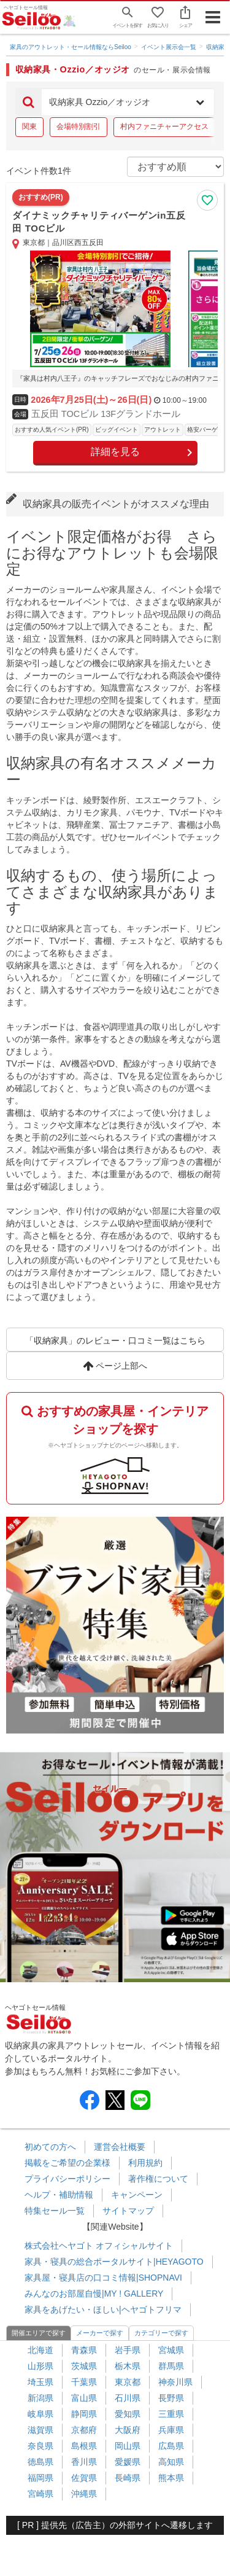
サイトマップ (128, 2211)
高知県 (171, 2462)
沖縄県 (84, 2494)
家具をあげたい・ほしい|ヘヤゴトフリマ (103, 2309)
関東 (29, 126)
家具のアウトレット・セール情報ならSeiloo (70, 47)
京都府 (84, 2430)
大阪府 (127, 2430)
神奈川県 (175, 2382)
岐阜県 (40, 2414)
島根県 (84, 2446)
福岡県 (40, 2478)
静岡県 (84, 2414)
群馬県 (171, 2366)
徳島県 (40, 2462)
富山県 (84, 2398)
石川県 (127, 2398)
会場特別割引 (78, 126)
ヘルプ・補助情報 (59, 2195)
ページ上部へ (115, 1366)
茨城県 (84, 2366)
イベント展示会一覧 (168, 47)
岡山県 (127, 2446)
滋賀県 (40, 2430)
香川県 (84, 2462)
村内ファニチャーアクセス (164, 126)
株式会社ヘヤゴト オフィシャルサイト (99, 2246)
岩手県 (127, 2350)
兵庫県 (171, 2430)
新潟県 (40, 2398)
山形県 (40, 2366)
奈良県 (40, 2446)
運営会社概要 (119, 2147)
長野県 (171, 2398)
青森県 (84, 2350)
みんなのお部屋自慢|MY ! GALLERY (94, 2293)
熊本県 (171, 2478)
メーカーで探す (99, 2333)
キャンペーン (137, 2195)
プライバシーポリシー (67, 2179)
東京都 (127, 2382)
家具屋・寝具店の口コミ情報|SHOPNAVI (103, 2277)
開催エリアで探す (39, 2333)
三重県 (171, 2414)
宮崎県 (40, 2494)
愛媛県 (127, 2462)
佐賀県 (84, 2478)
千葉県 (84, 2382)
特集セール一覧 (55, 2211)
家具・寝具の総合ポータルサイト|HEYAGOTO (114, 2262)
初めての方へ (50, 2147)
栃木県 (127, 2366)
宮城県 (171, 2350)
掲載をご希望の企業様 (67, 2163)
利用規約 (145, 2163)
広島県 (171, 2446)
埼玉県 (40, 2382)
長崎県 (127, 2478)
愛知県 (127, 2414)
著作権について (158, 2179)
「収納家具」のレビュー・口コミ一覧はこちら (115, 1340)
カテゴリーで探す (161, 2333)
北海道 (40, 2350)
